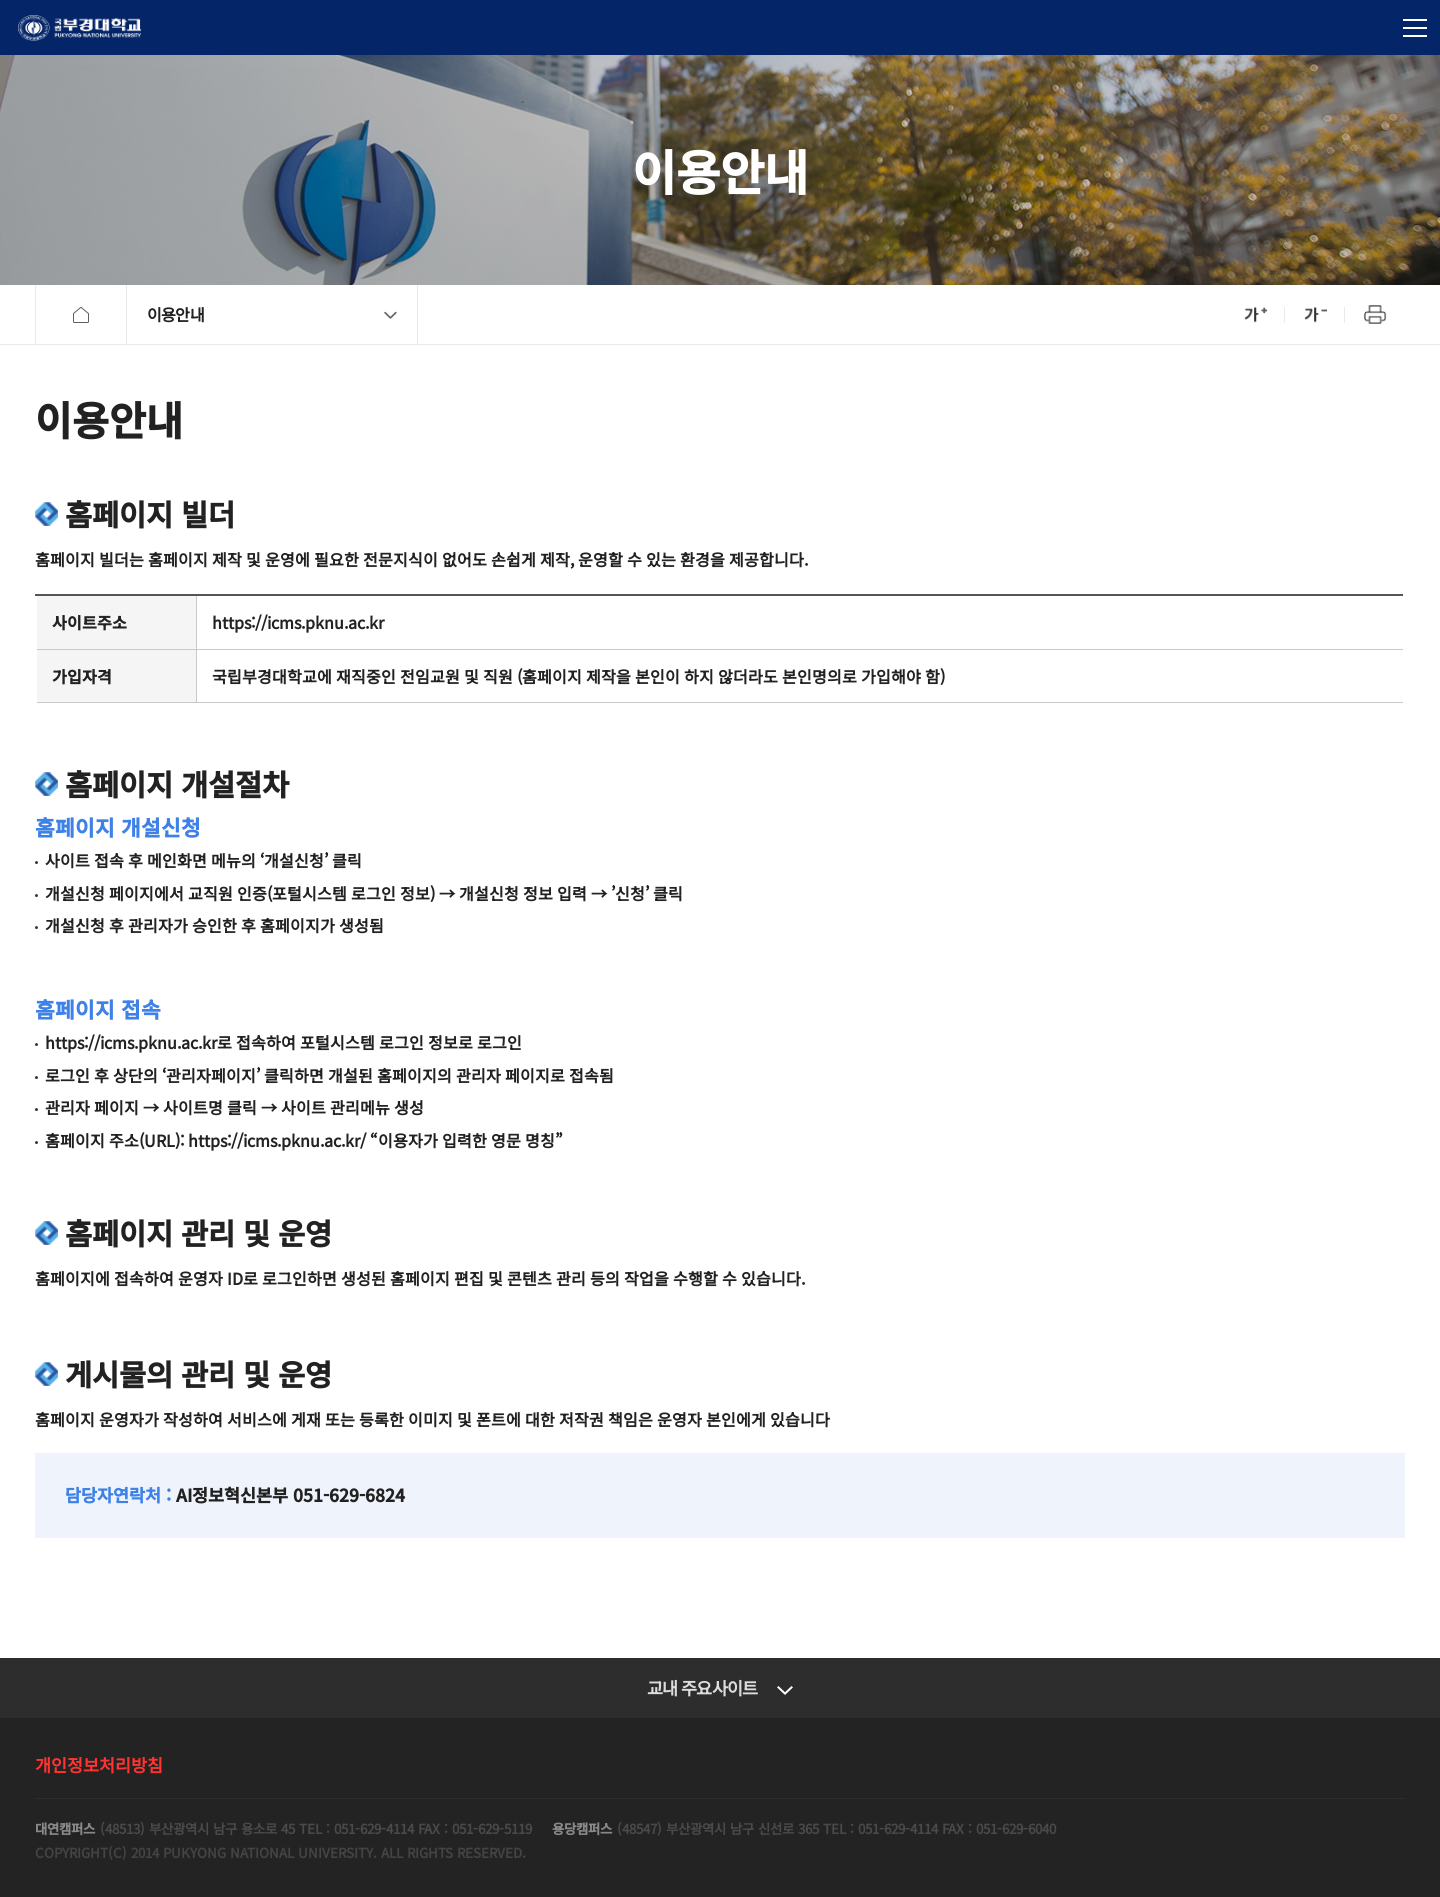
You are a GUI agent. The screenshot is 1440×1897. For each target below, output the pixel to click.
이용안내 (175, 314)
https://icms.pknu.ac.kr (298, 622)
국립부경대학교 (80, 27)
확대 (1255, 314)
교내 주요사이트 (702, 1687)
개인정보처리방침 (99, 1764)
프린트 (1375, 314)
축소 (1315, 314)
